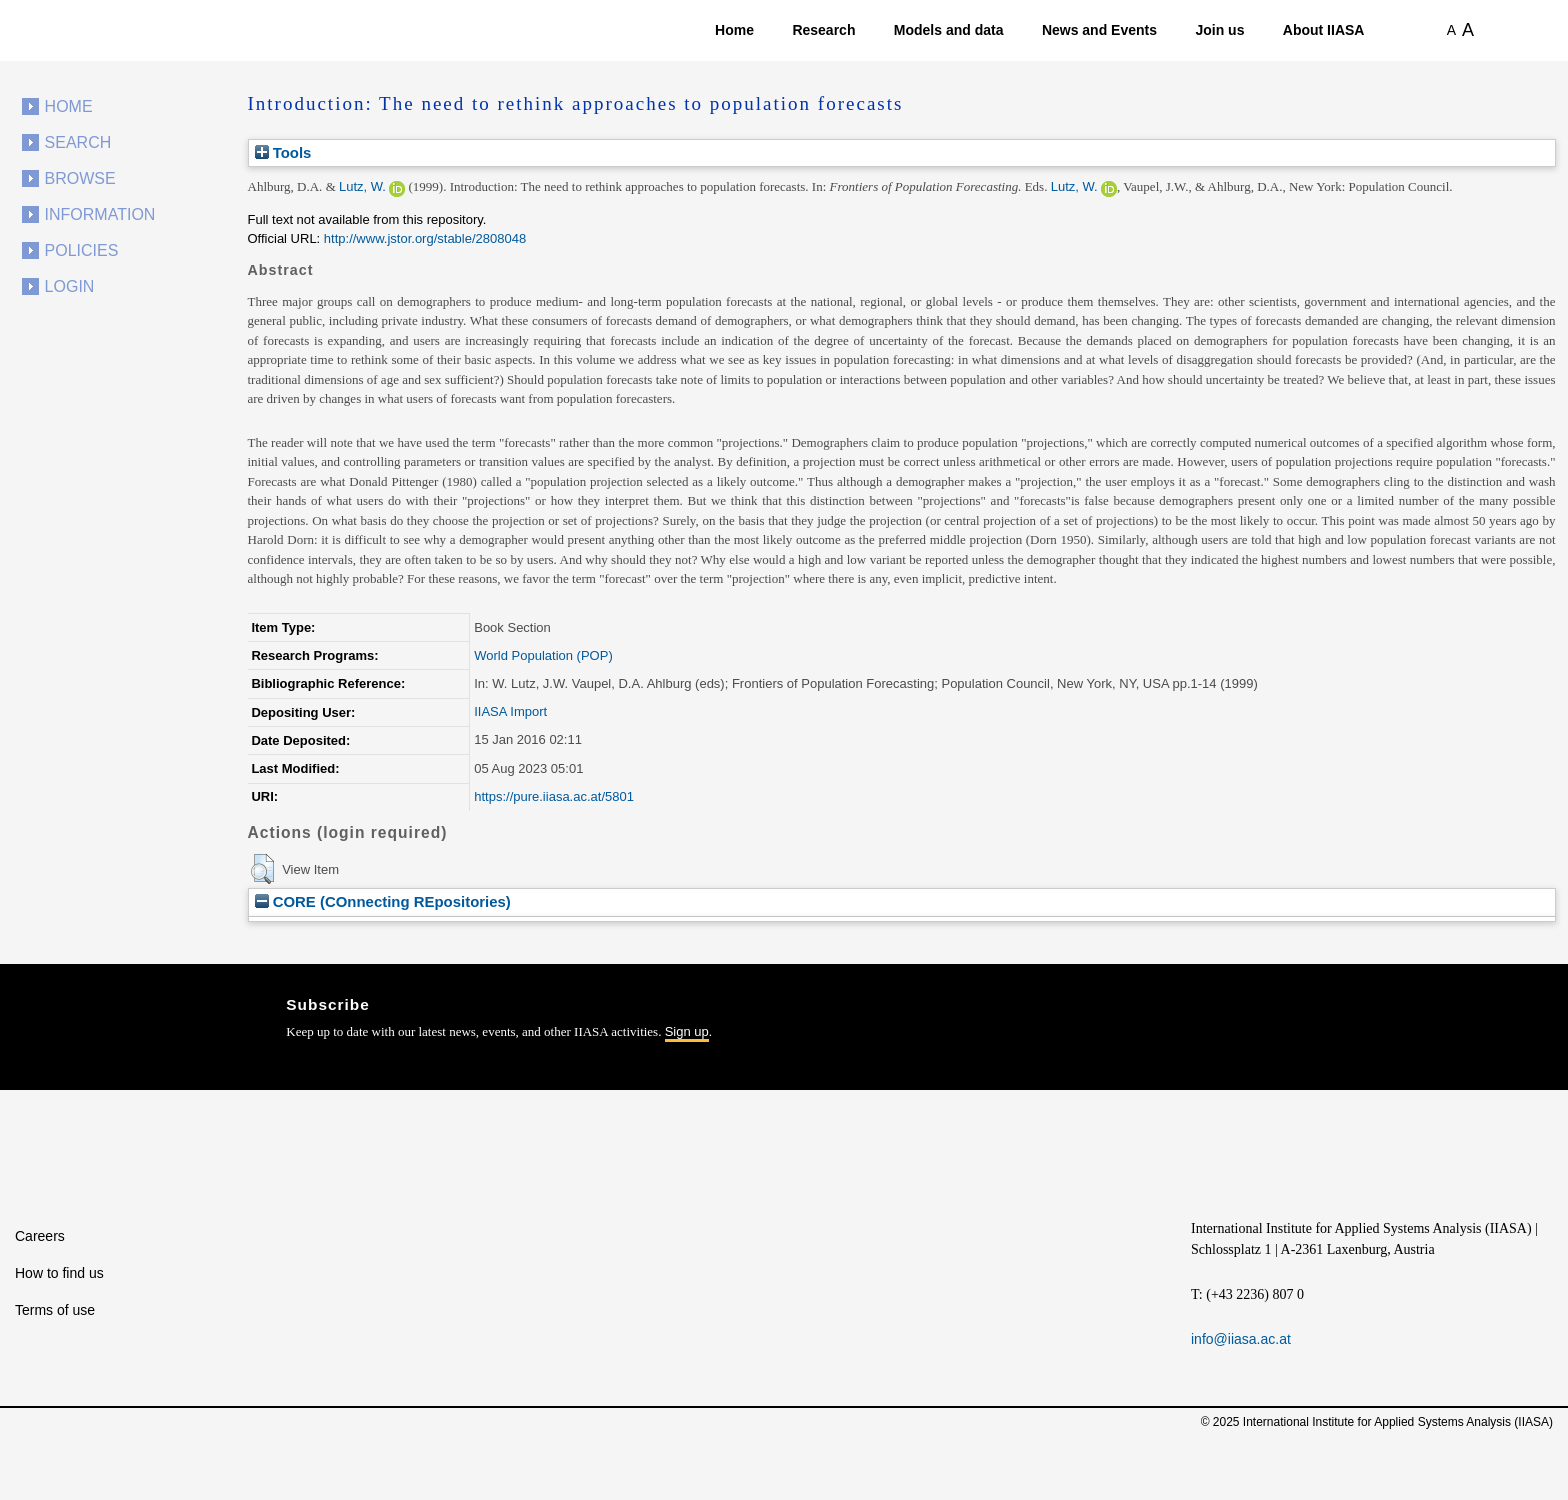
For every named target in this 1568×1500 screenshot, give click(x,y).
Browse (80, 178)
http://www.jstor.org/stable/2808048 (425, 238)
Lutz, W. (362, 186)
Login (70, 286)
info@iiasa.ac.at (1241, 1339)
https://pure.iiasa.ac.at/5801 (554, 796)
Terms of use (55, 1310)
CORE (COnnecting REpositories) (383, 901)
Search (78, 142)
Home (734, 30)
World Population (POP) (543, 655)
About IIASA (1324, 30)
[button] (262, 869)
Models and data (949, 30)
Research (823, 30)
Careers (40, 1236)
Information (100, 214)
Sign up (687, 1031)
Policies (82, 250)
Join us (1219, 30)
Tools (283, 152)
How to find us (59, 1273)
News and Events (1099, 30)
